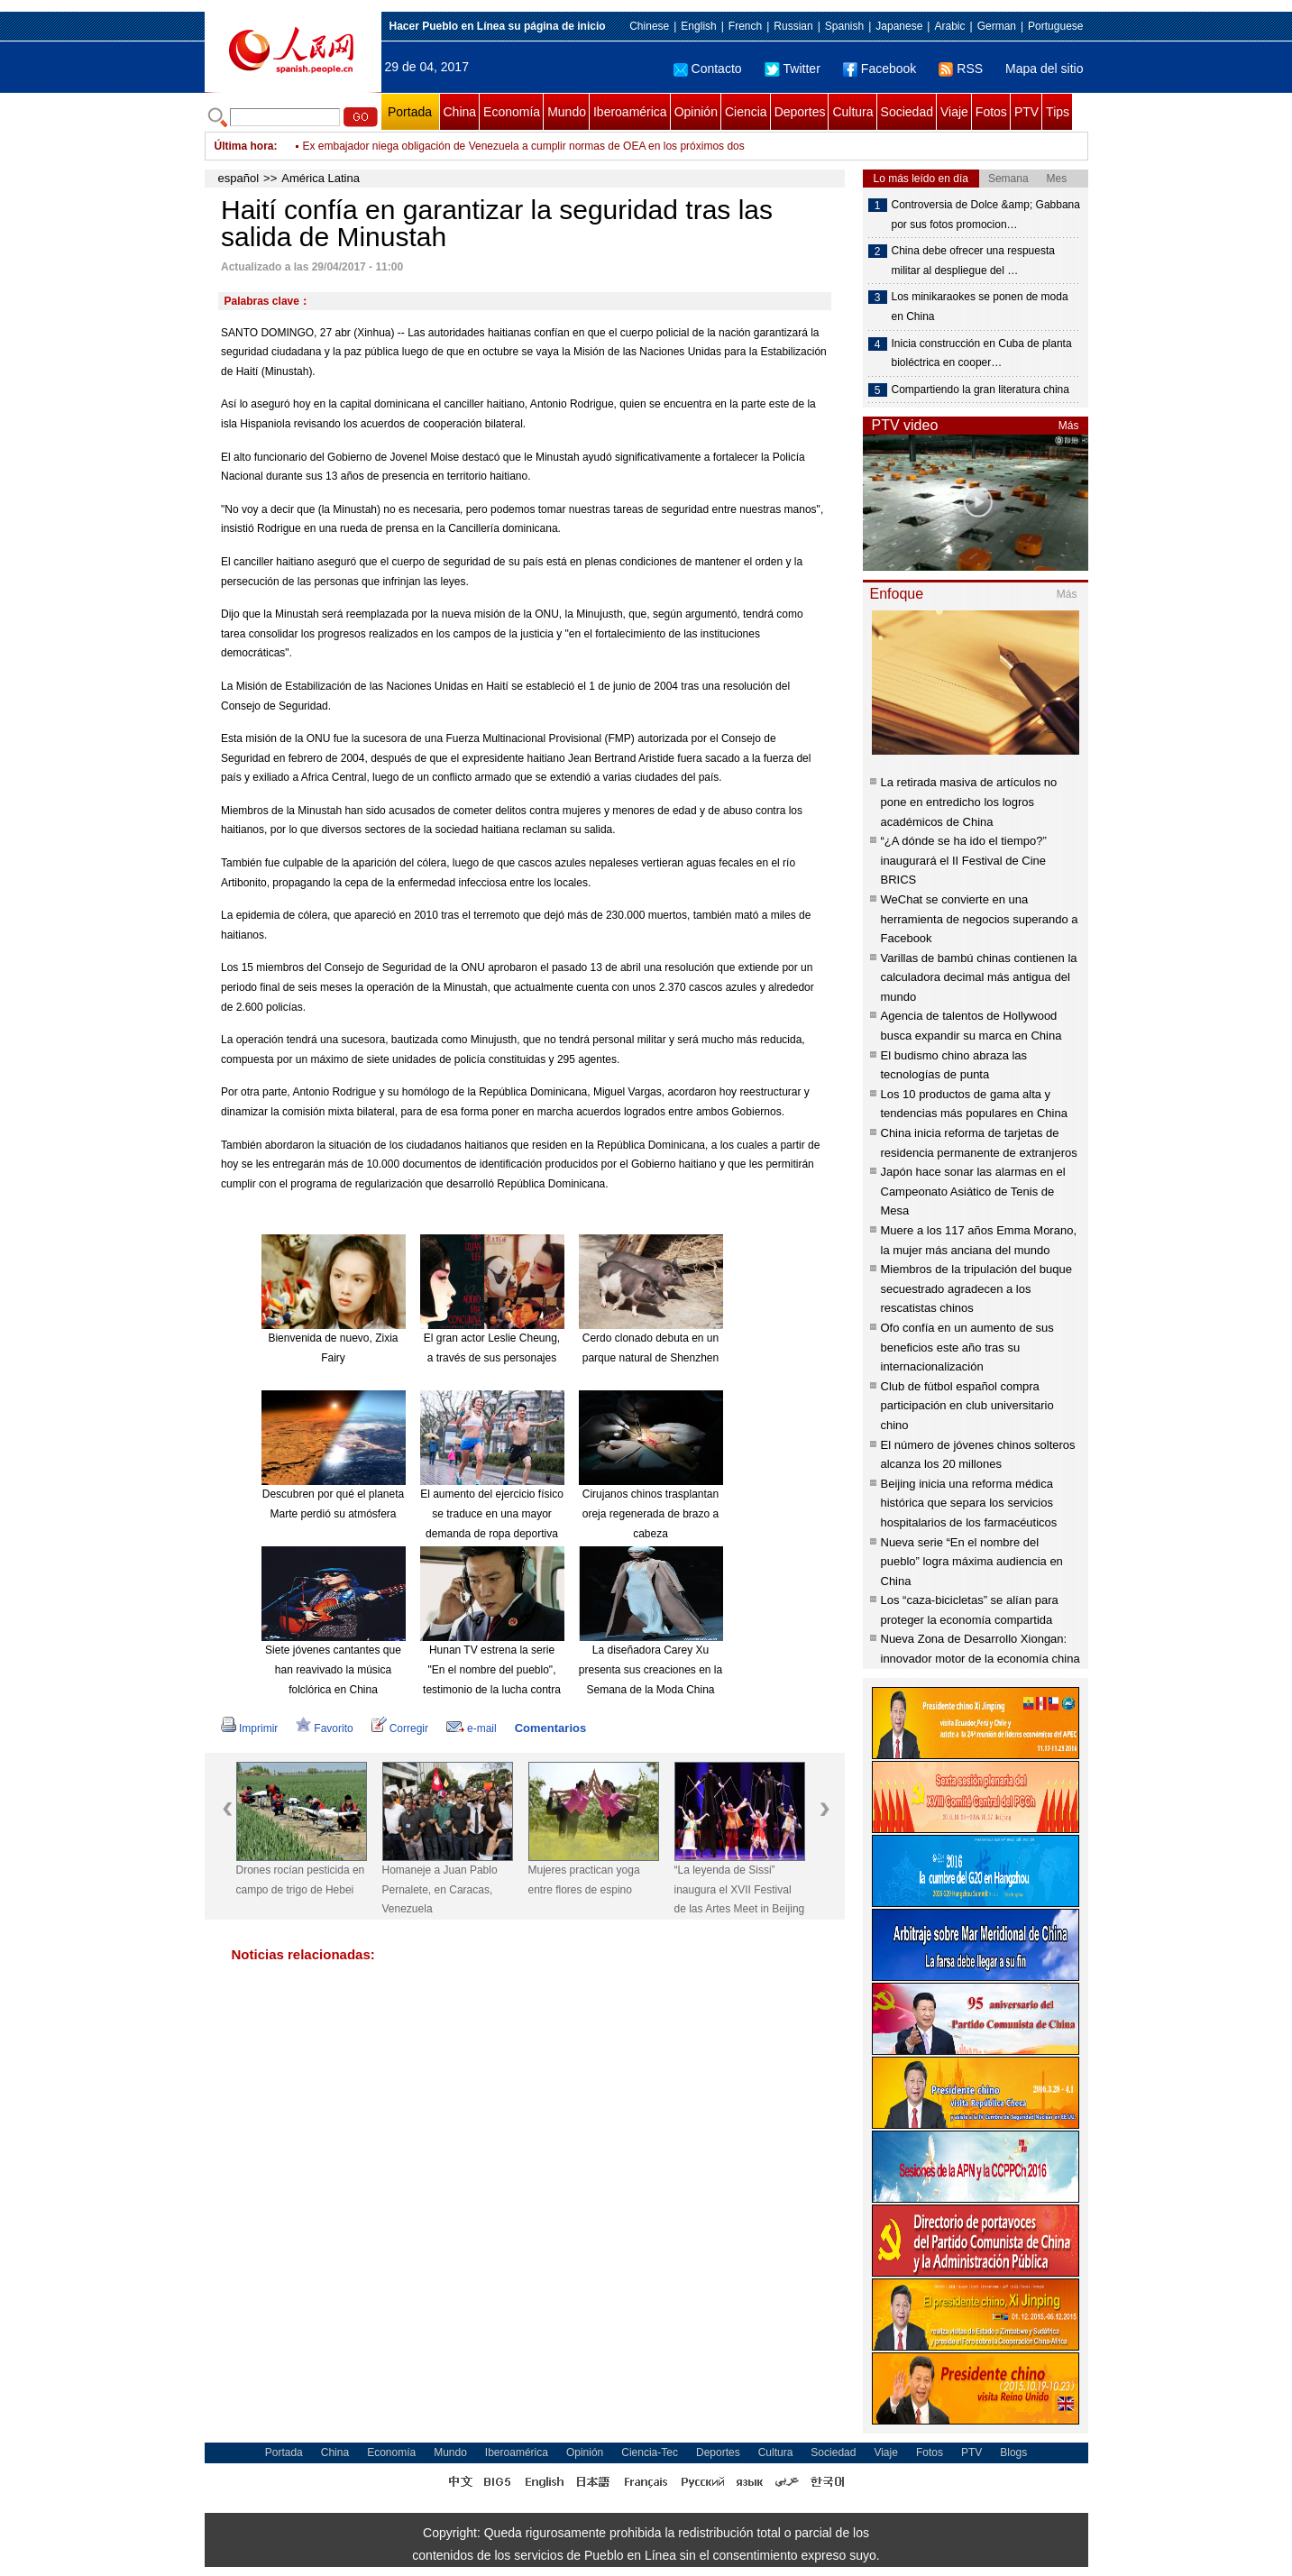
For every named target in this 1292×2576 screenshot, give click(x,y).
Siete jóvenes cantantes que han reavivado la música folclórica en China (333, 1669)
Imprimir (249, 1728)
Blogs (1013, 2452)
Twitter (792, 68)
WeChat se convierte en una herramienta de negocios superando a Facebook (979, 919)
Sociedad (907, 112)
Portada (410, 112)
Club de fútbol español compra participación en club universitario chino (967, 1406)
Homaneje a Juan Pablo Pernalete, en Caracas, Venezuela (440, 1889)
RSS (961, 68)
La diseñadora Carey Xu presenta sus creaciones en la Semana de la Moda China (650, 1669)
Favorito (324, 1728)
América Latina (320, 178)
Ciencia (746, 112)
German (996, 26)
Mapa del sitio (1044, 68)
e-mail (471, 1728)
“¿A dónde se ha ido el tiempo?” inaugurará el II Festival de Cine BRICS (964, 860)
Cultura (852, 112)
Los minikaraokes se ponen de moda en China (980, 306)
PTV (1026, 112)
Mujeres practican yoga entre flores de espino (584, 1880)
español (239, 178)
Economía (511, 112)
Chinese (649, 26)
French (745, 26)
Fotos (991, 112)
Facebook (879, 68)
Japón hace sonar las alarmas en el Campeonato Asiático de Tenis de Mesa (973, 1191)
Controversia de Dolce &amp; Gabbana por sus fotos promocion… (986, 214)
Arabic (949, 26)
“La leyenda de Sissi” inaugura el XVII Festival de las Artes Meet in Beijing (739, 1889)
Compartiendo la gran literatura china (980, 389)
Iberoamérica (630, 112)
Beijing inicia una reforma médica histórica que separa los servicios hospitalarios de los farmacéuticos (969, 1503)
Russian (793, 26)
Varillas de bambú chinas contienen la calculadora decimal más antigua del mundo (979, 977)
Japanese (898, 26)
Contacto (707, 68)
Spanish (844, 26)
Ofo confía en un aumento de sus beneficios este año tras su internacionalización (967, 1347)
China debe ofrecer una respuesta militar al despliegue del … (973, 260)
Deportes (800, 112)
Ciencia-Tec (649, 2452)
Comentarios (550, 1728)
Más (1068, 425)
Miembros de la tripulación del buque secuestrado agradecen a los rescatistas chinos (976, 1288)
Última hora (244, 146)
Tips (1057, 112)
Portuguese (1055, 26)
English (698, 26)
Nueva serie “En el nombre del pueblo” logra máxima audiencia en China (972, 1562)
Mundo (566, 112)
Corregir (399, 1728)
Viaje (954, 112)
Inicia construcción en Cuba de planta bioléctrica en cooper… (982, 353)
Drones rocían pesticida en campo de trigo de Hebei (300, 1880)
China (460, 112)
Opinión (696, 112)
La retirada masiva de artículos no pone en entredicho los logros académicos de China (969, 801)
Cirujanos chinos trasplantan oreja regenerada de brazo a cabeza (650, 1513)
